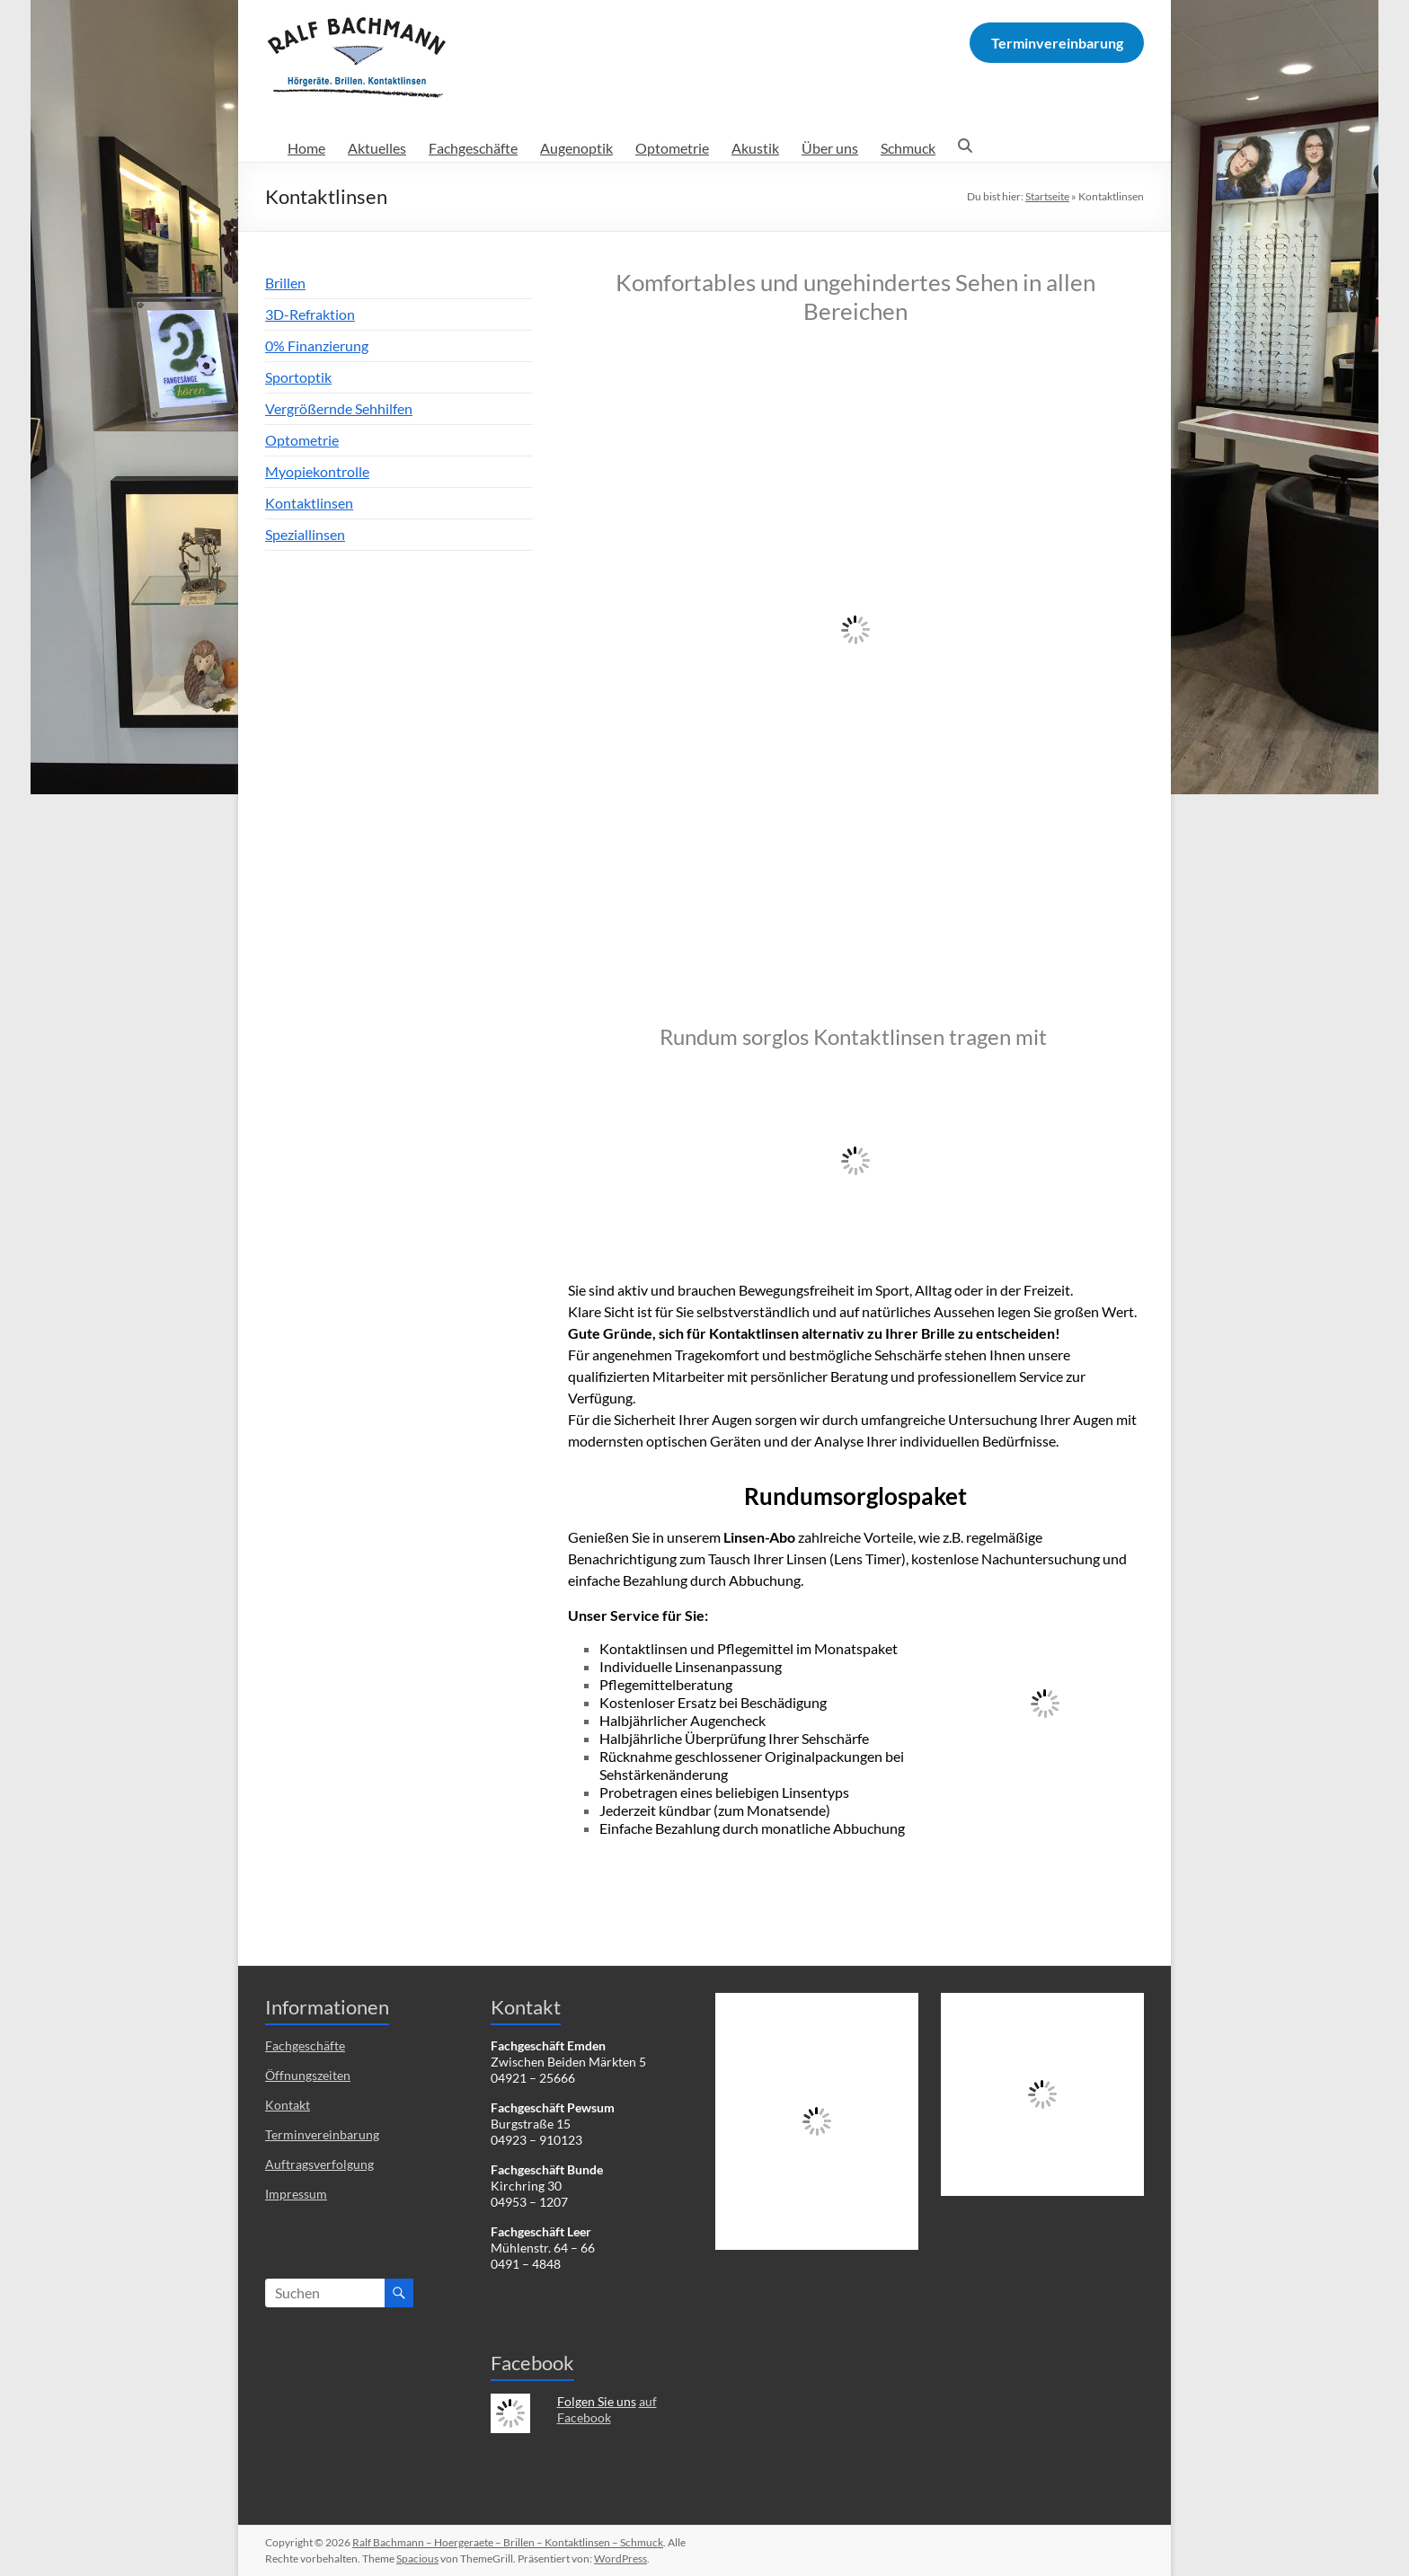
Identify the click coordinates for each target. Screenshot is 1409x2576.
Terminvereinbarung (322, 2134)
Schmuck (908, 147)
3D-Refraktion (310, 314)
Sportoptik (298, 376)
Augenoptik (576, 147)
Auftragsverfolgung (319, 2164)
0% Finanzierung (316, 345)
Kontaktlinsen (309, 502)
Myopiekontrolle (317, 471)
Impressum (296, 2193)
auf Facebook (607, 2409)
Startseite (1047, 196)
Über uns (830, 147)
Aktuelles (377, 147)
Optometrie (672, 147)
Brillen (285, 282)
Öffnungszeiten (307, 2075)
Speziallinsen (305, 534)
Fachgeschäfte (473, 147)
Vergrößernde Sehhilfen (338, 408)
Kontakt (287, 2104)
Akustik (755, 147)
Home (306, 147)
